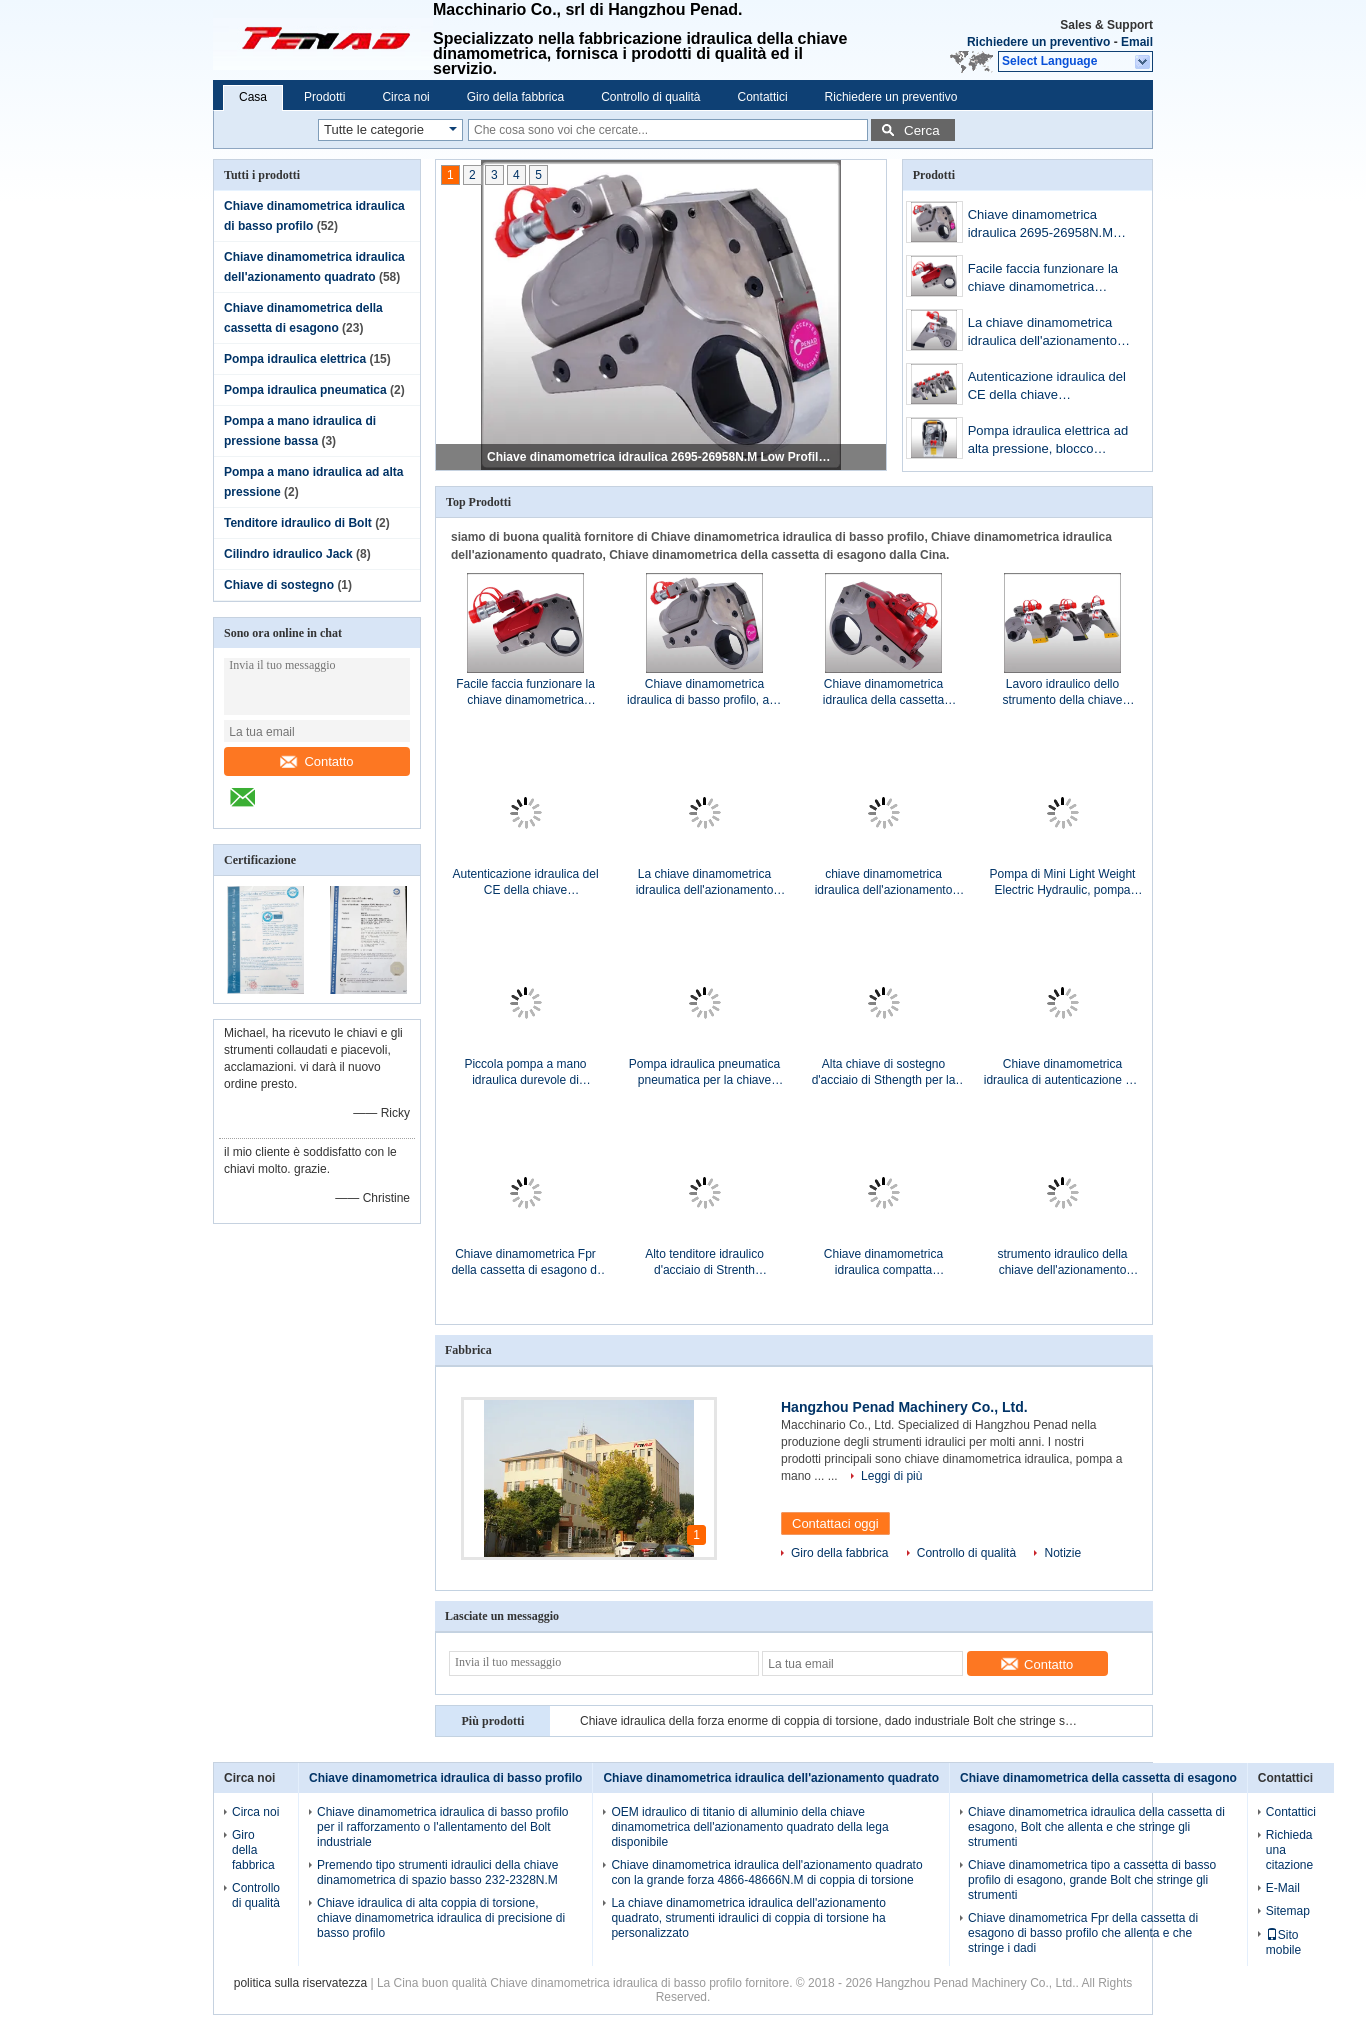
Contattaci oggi (835, 1523)
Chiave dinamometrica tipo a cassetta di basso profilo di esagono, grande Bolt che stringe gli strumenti (1092, 1880)
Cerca (922, 130)
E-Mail (1283, 1888)
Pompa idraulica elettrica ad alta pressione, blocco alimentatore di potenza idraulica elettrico (1048, 441)
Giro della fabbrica (515, 97)
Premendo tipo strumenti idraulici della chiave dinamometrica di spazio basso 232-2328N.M (437, 1872)
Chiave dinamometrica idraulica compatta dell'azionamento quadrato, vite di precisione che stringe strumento (883, 1262)
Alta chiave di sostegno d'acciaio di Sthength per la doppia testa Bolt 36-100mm (883, 1072)
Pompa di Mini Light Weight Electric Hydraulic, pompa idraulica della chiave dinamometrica (1063, 882)
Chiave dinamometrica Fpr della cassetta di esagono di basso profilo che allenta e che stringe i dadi (525, 1262)
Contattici (763, 97)
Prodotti (324, 97)
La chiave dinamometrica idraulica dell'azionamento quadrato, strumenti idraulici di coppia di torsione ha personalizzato (1048, 333)
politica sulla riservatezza (300, 1983)
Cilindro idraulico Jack (288, 554)
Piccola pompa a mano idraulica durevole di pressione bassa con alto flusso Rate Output (525, 1072)
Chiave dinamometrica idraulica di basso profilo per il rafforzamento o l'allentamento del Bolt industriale (442, 1827)
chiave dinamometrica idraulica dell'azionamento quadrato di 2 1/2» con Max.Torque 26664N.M (884, 882)
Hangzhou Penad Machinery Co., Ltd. (904, 1407)
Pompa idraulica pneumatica (305, 390)
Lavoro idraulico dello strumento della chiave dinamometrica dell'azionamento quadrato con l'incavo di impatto (1062, 692)
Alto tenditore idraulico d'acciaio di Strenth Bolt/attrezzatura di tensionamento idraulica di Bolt (704, 1262)
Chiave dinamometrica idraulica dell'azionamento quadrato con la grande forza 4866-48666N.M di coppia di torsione (766, 1872)
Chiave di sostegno (279, 585)
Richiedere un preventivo (1038, 42)
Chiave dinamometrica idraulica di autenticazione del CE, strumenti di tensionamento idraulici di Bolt (1062, 1072)
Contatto (316, 761)
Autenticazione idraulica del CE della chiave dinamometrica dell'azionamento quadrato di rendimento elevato (1051, 387)
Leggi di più (891, 1476)
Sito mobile (1283, 1942)
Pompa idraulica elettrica (295, 359)
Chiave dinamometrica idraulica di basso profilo (445, 1778)
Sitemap (1288, 1911)
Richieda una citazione (1289, 1850)
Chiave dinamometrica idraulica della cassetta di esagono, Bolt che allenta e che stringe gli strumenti (1096, 1827)
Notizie (1062, 1553)
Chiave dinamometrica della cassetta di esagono (1098, 1778)
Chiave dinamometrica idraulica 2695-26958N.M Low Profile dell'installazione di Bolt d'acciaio (662, 457)
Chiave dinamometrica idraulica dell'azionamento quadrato (771, 1778)
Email (1137, 42)
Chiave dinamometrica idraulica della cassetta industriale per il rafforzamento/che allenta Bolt (883, 692)
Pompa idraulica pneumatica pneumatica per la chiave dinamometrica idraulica (704, 1072)
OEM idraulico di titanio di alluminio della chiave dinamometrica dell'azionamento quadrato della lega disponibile (749, 1827)
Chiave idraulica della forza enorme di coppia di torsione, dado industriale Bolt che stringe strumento (830, 1721)
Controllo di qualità (650, 97)
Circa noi (405, 97)
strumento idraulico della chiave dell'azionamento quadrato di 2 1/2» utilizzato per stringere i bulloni (1062, 1262)
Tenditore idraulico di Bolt (298, 523)
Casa (253, 97)
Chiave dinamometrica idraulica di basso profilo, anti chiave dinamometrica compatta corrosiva (704, 692)
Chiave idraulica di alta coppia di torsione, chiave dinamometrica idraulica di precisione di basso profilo (441, 1918)
